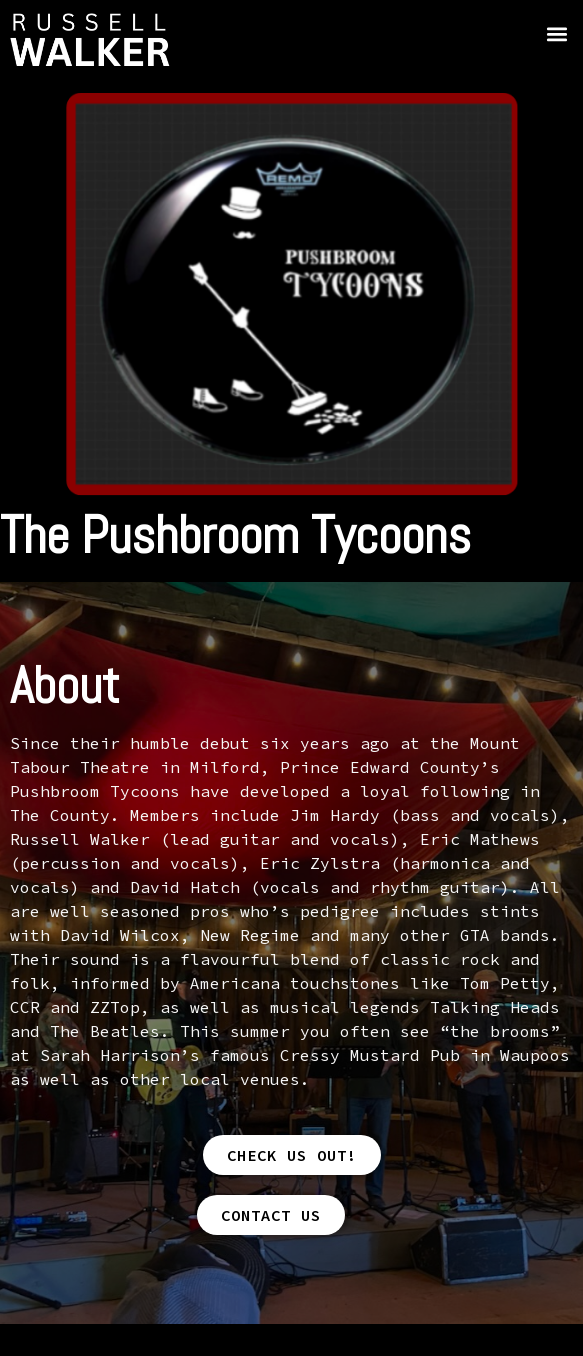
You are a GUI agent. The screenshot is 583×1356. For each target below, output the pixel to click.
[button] (556, 33)
